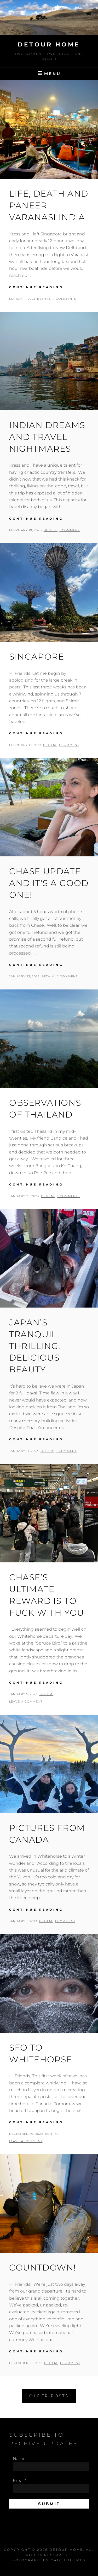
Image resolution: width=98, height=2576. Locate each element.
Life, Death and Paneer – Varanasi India (48, 205)
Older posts (48, 2395)
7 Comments (64, 299)
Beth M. (44, 299)
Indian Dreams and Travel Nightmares (47, 437)
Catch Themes (68, 2560)
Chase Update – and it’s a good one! (49, 883)
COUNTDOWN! (42, 2267)
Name (51, 2463)
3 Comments (68, 1196)
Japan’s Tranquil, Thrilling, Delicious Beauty (34, 1345)
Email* (51, 2485)
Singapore (36, 656)
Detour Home (49, 44)
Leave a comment (26, 1701)
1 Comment (69, 530)
